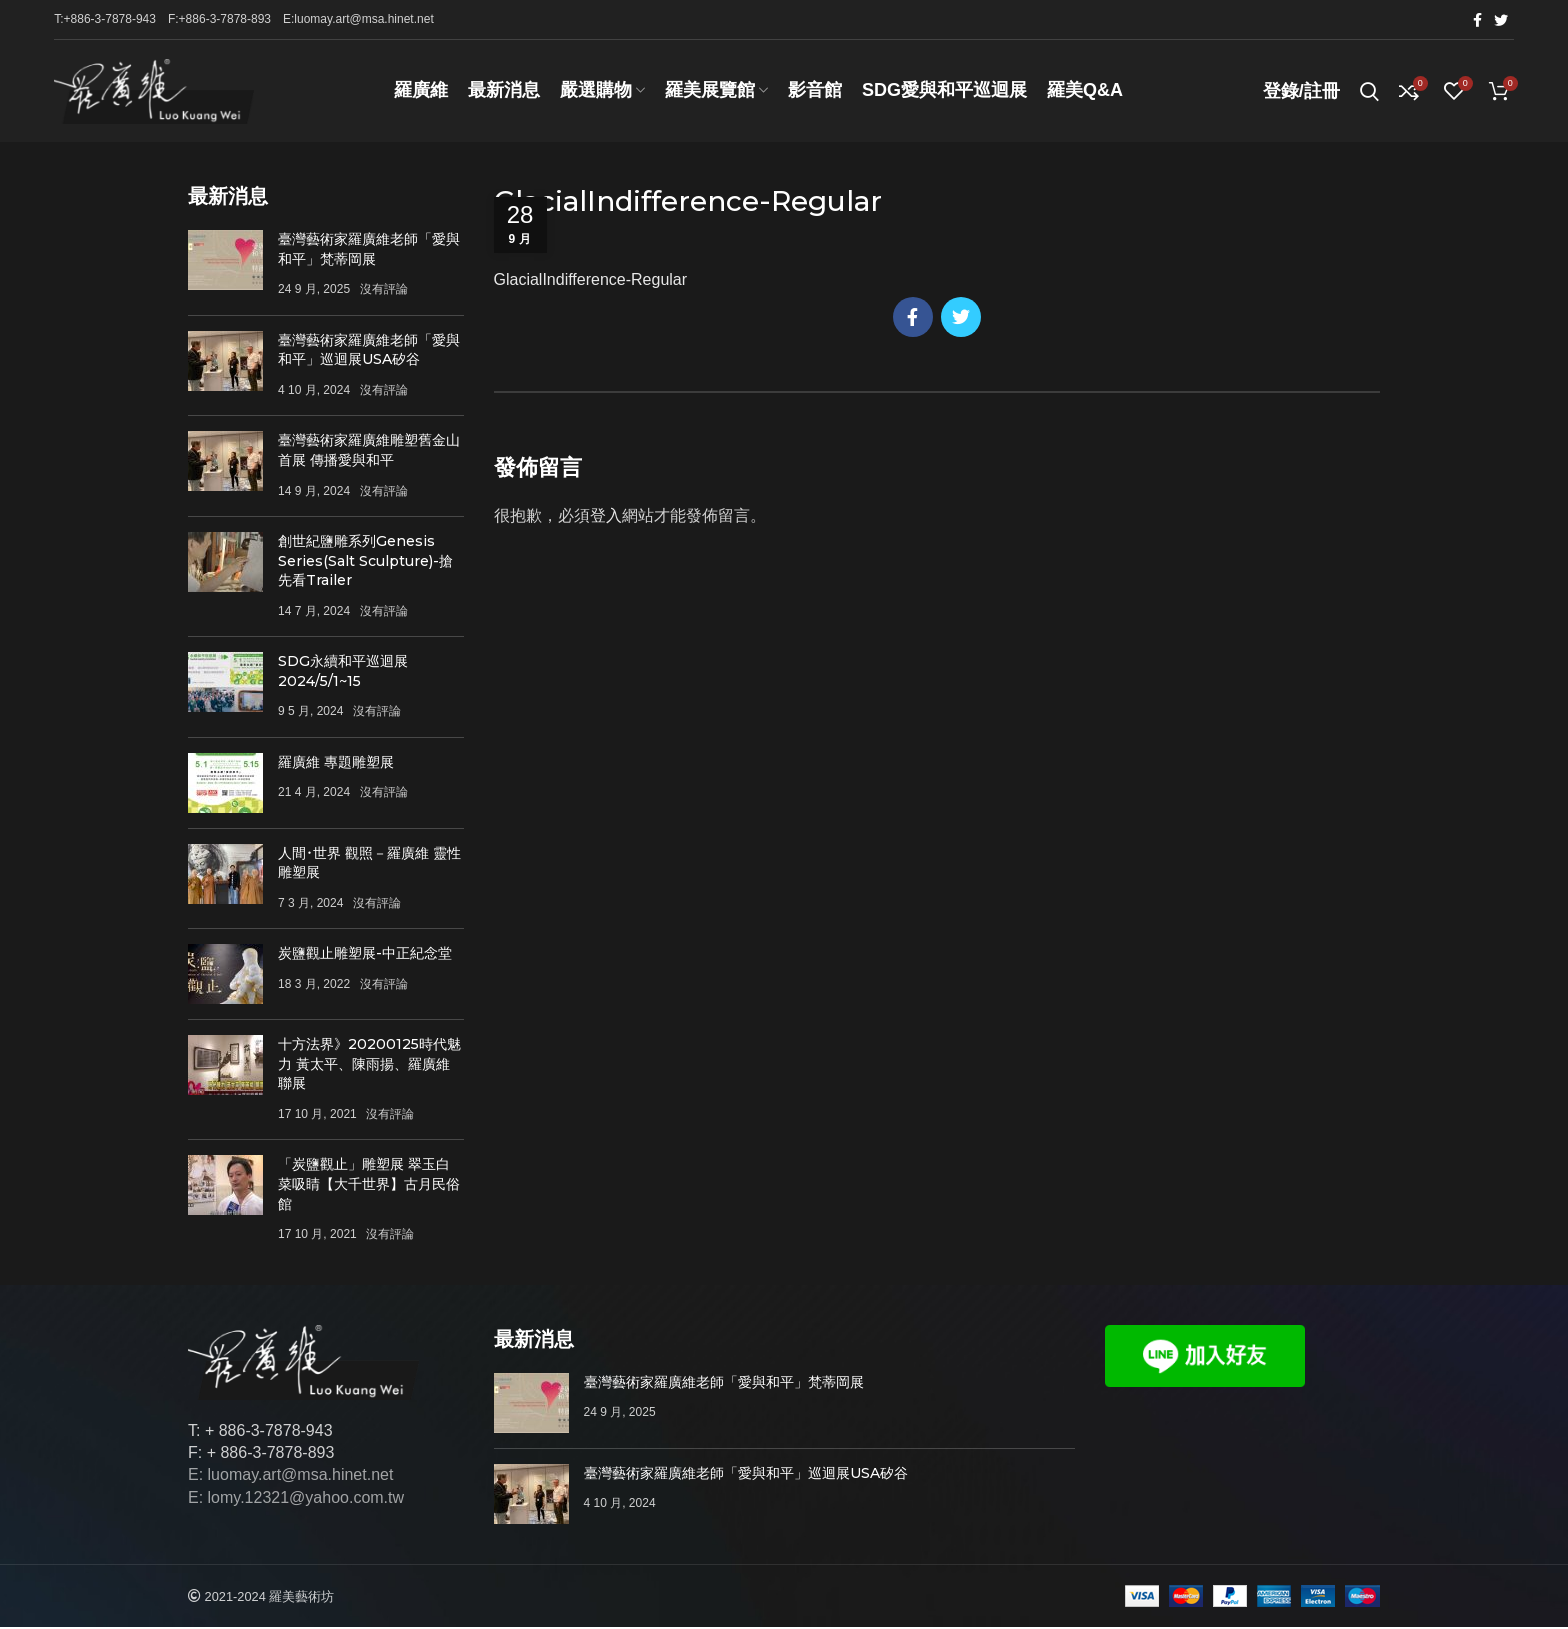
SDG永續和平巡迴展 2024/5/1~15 (343, 674)
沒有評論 (384, 292)
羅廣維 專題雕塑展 (336, 764)
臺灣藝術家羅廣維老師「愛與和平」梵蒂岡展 (369, 252)
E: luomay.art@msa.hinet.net (290, 1477)
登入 (606, 518)
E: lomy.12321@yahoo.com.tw (296, 1500)
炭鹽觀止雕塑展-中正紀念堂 (365, 956)
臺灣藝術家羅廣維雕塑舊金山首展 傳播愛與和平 (369, 453)
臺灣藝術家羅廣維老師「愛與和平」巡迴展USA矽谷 (369, 353)
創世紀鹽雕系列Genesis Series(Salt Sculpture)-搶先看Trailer (365, 563)
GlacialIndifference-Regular (591, 282)
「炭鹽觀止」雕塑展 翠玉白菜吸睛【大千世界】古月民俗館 (369, 1186)
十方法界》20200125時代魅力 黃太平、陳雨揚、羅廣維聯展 (369, 1066)
